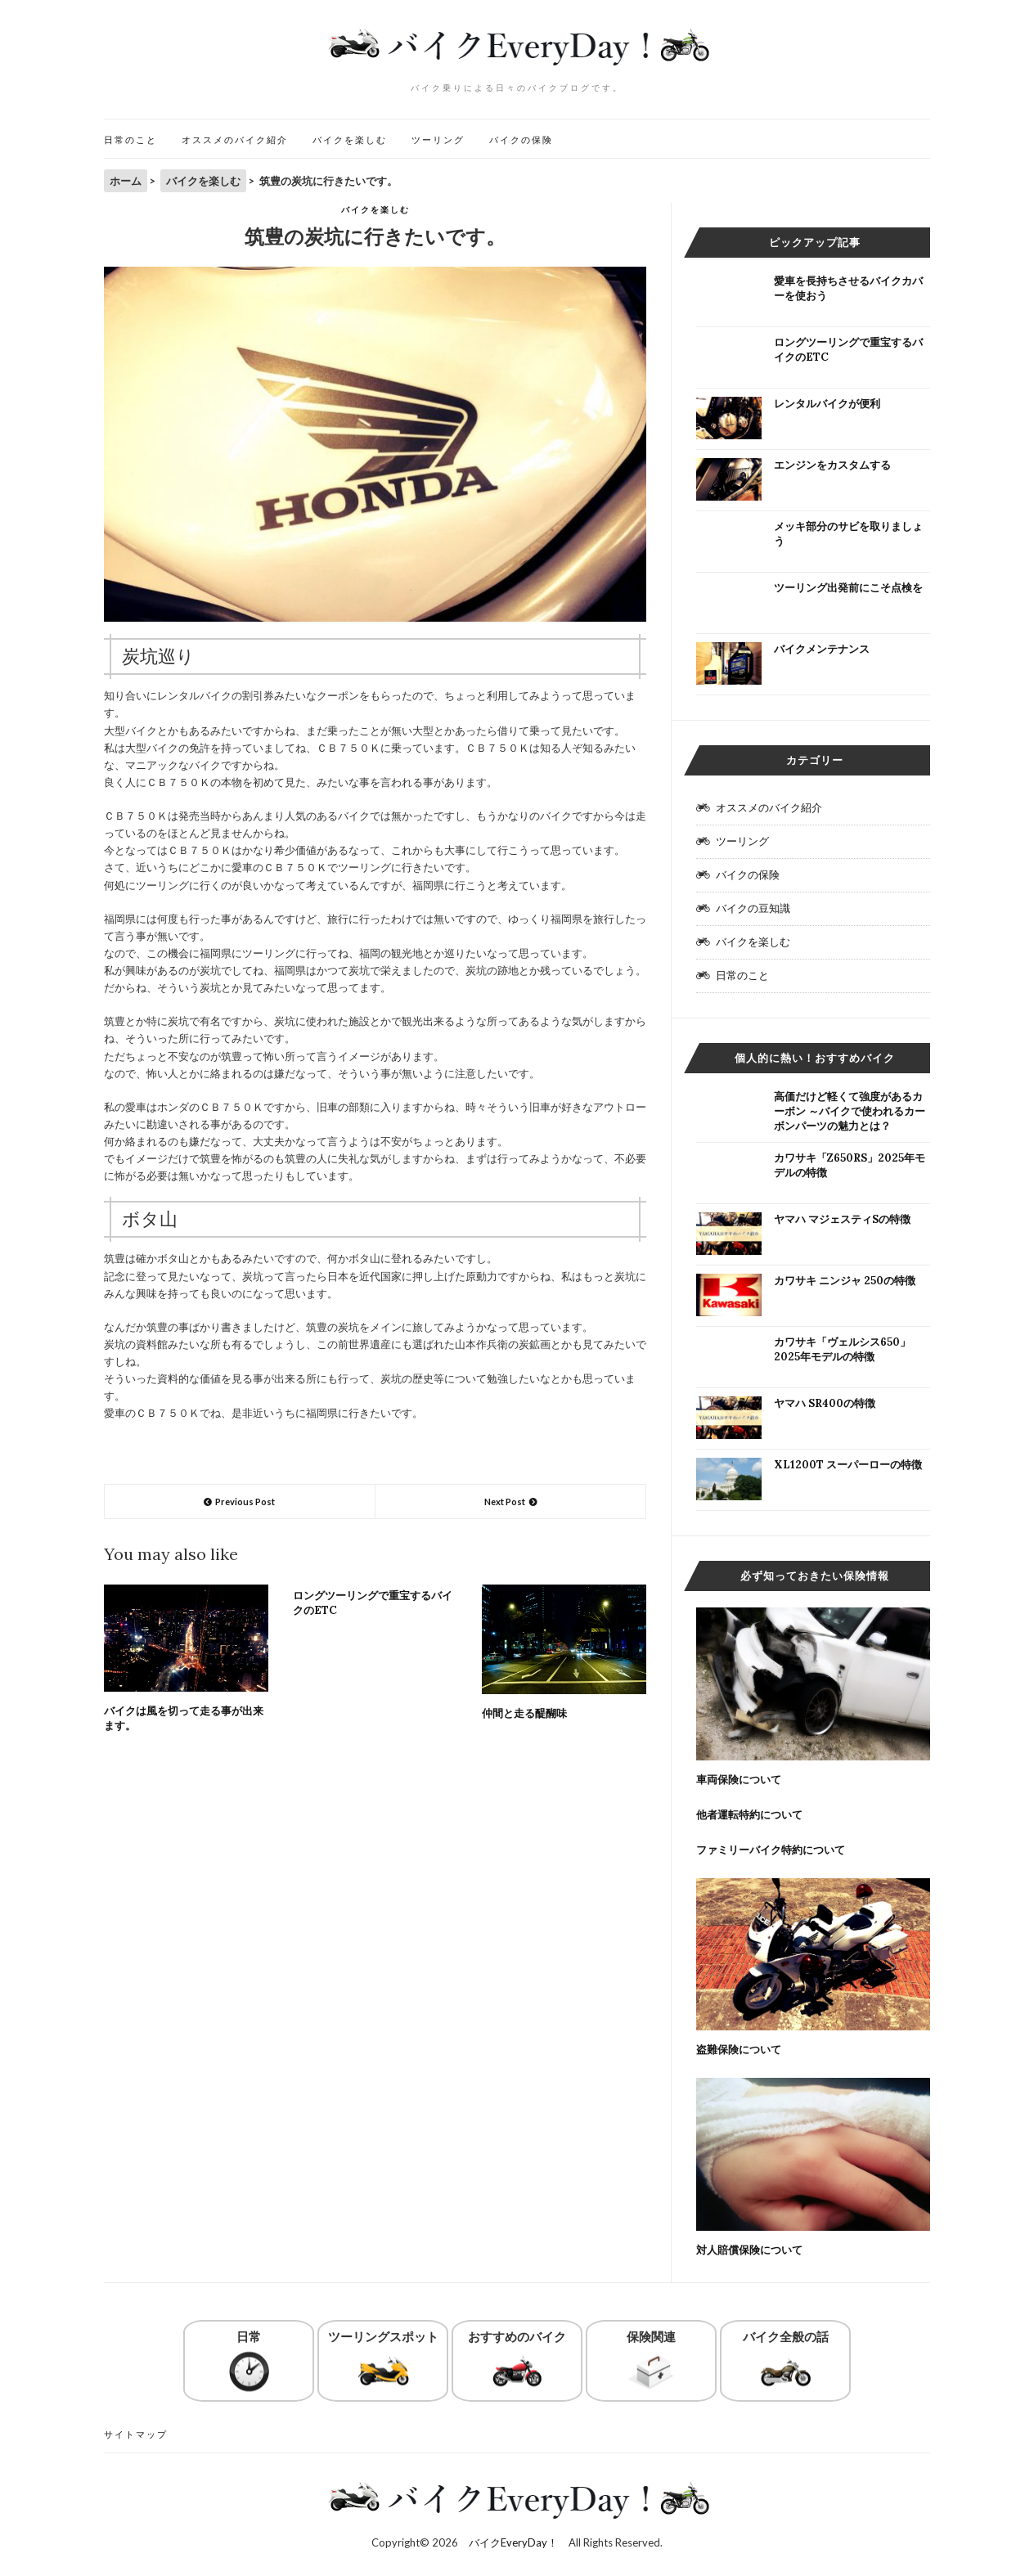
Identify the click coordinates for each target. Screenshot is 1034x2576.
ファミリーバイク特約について (770, 1850)
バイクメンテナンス (822, 649)
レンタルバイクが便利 (827, 404)
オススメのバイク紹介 (235, 139)
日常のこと (130, 139)
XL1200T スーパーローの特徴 (848, 1465)
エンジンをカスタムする (832, 465)
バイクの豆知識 (753, 908)
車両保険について (738, 1780)
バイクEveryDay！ (513, 2542)
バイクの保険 (521, 139)
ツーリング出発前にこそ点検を (848, 588)
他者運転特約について (749, 1815)
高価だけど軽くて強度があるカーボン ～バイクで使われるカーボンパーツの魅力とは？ (849, 1111)
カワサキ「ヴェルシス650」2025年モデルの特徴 (842, 1349)
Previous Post (245, 1501)
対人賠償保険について (749, 2250)
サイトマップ (136, 2434)
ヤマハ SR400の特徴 (824, 1403)
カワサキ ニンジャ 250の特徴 (844, 1281)
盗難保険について (738, 2050)
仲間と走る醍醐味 (524, 1713)
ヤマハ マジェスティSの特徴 (842, 1219)
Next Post (504, 1501)
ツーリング (438, 139)
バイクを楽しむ (349, 139)
